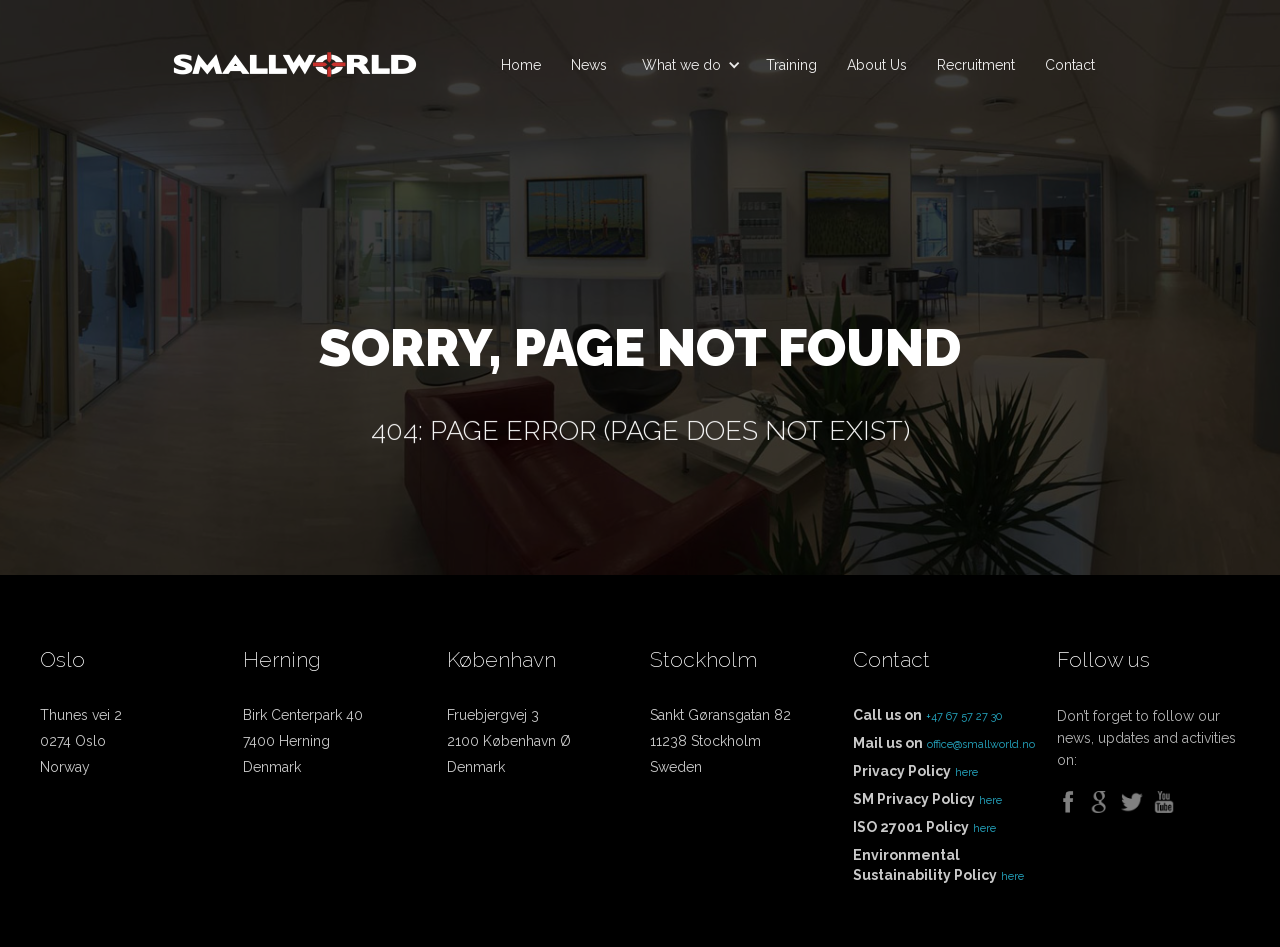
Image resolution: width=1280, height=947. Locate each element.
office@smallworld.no (981, 744)
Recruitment (976, 65)
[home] (295, 56)
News (589, 65)
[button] (686, 65)
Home (521, 65)
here (966, 772)
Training (791, 65)
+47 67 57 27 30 (964, 716)
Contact (1070, 65)
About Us (877, 65)
